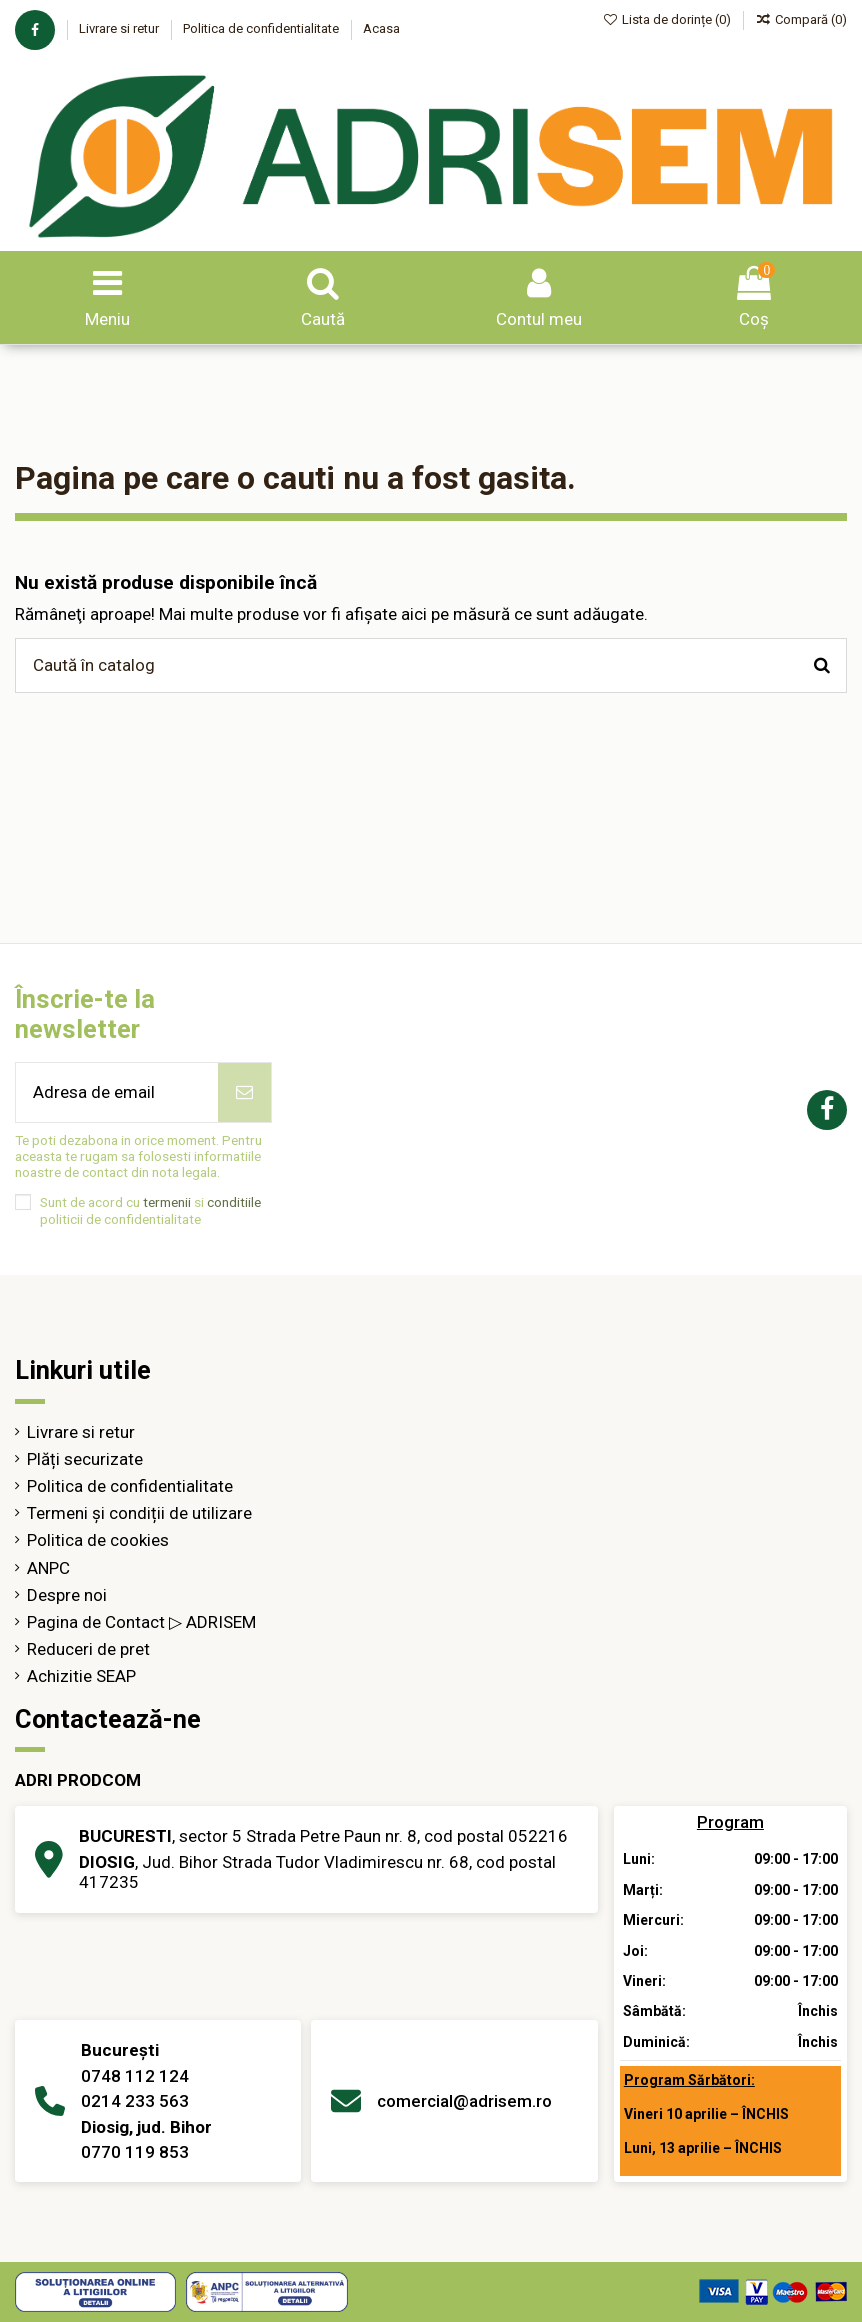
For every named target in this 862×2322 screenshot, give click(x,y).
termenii (167, 1202)
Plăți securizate (85, 1459)
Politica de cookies (98, 1540)
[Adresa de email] (117, 1093)
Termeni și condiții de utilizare (139, 1513)
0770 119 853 (135, 2152)
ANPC (48, 1568)
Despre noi (67, 1595)
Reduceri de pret (88, 1649)
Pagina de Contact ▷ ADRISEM (141, 1622)
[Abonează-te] (244, 1093)
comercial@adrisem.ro (464, 2101)
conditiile (234, 1202)
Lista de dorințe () (669, 19)
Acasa (381, 28)
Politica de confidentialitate (262, 28)
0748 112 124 (135, 2076)
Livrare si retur (120, 28)
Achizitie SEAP (81, 1676)
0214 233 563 (135, 2101)
